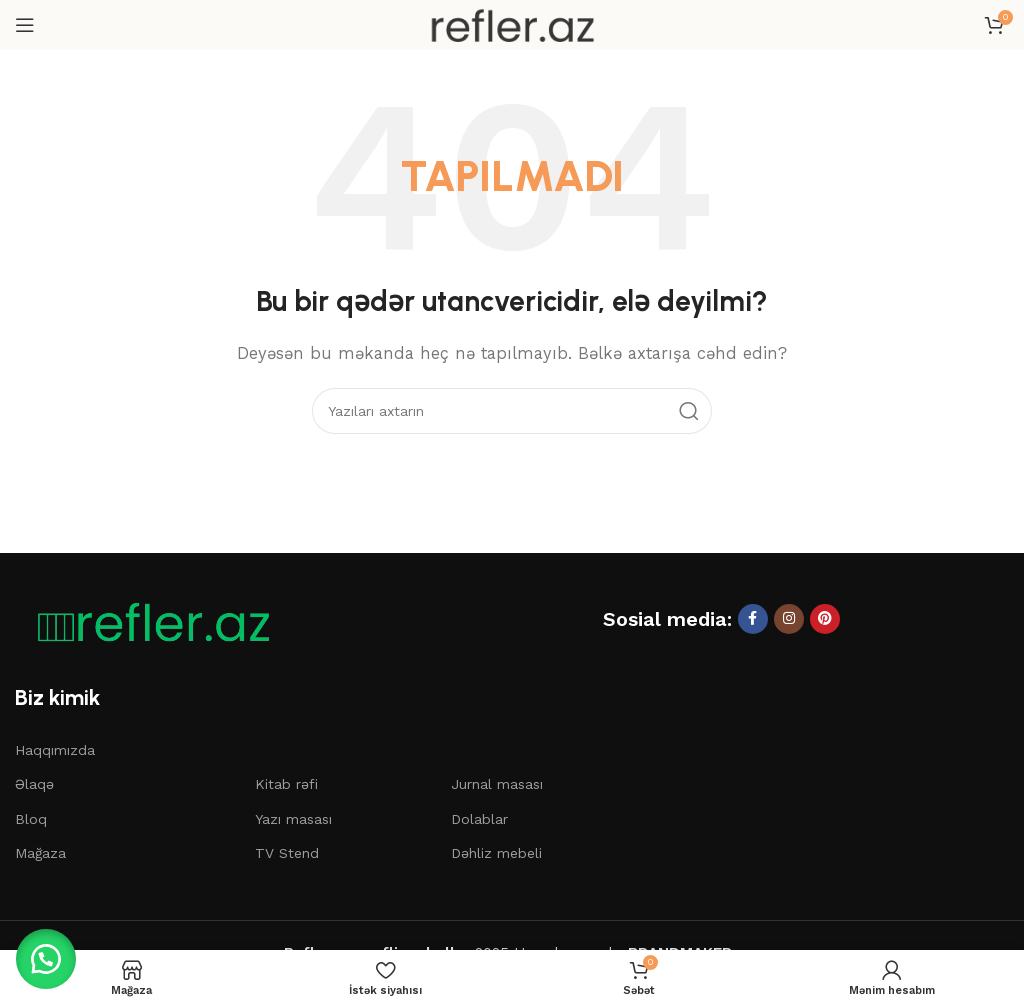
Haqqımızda (55, 750)
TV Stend (287, 853)
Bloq (31, 819)
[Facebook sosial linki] (753, 619)
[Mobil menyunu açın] (25, 25)
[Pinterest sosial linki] (825, 619)
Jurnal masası (497, 784)
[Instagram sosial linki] (789, 619)
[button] (50, 955)
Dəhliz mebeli (496, 853)
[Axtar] (512, 411)
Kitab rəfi (286, 784)
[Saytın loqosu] (512, 24)
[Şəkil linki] (145, 621)
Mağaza (40, 853)
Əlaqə (34, 784)
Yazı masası (293, 819)
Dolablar (479, 819)
